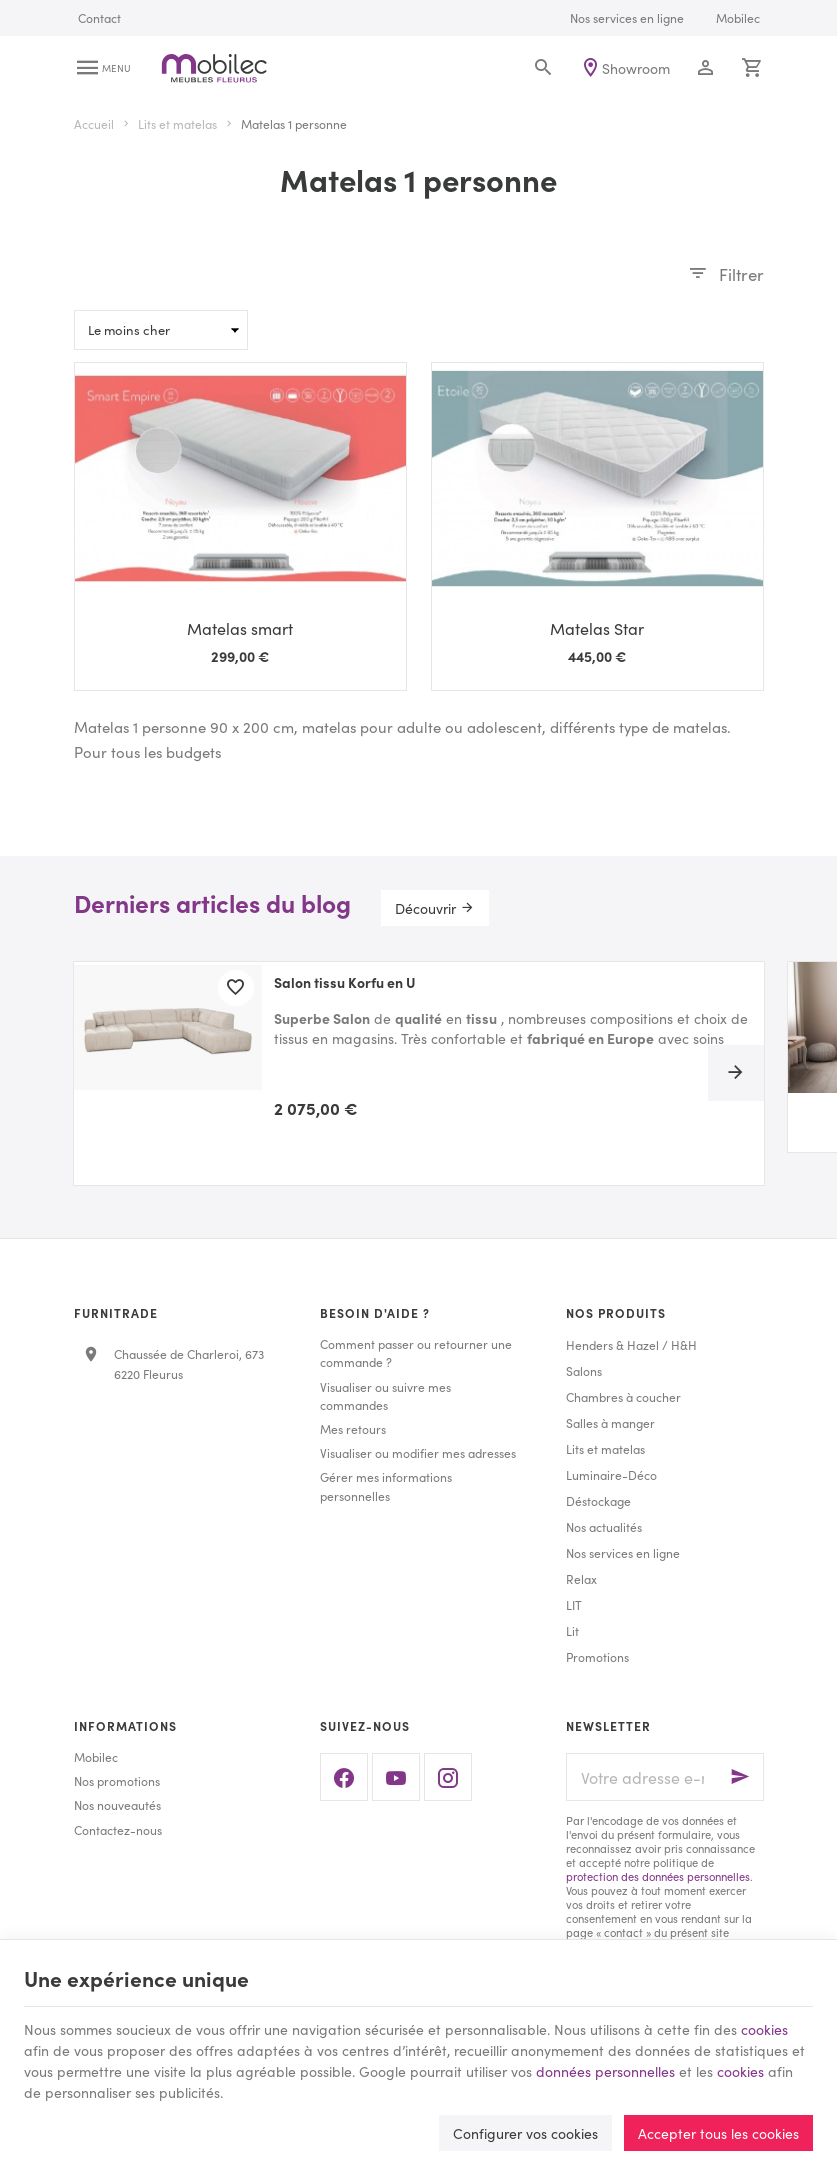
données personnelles (605, 2071)
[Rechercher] (543, 68)
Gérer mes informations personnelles (386, 1485)
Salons (584, 1370)
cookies (764, 2029)
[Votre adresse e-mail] (665, 1777)
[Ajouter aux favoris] (236, 988)
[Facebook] (344, 1777)
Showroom (636, 68)
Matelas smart (240, 628)
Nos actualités (604, 1526)
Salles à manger (610, 1422)
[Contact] (99, 18)
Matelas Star (597, 628)
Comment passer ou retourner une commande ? (416, 1352)
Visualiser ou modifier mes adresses (418, 1452)
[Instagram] (448, 1777)
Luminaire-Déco (611, 1474)
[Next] (736, 1073)
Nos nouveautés (117, 1804)
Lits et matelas (177, 124)
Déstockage (598, 1500)
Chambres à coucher (623, 1396)
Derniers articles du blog (212, 902)
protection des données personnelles (658, 1876)
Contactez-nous (118, 1829)
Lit (572, 1630)
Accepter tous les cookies (718, 2133)
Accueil (94, 124)
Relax (581, 1578)
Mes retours (353, 1428)
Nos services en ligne (623, 1552)
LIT (574, 1604)
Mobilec (96, 1756)
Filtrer (741, 274)
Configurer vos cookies (525, 2133)
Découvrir (425, 908)
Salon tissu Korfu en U (345, 983)
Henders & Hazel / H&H (631, 1344)
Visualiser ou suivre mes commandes (385, 1395)
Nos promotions (117, 1780)
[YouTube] (396, 1777)
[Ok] (740, 1777)
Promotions (597, 1656)
